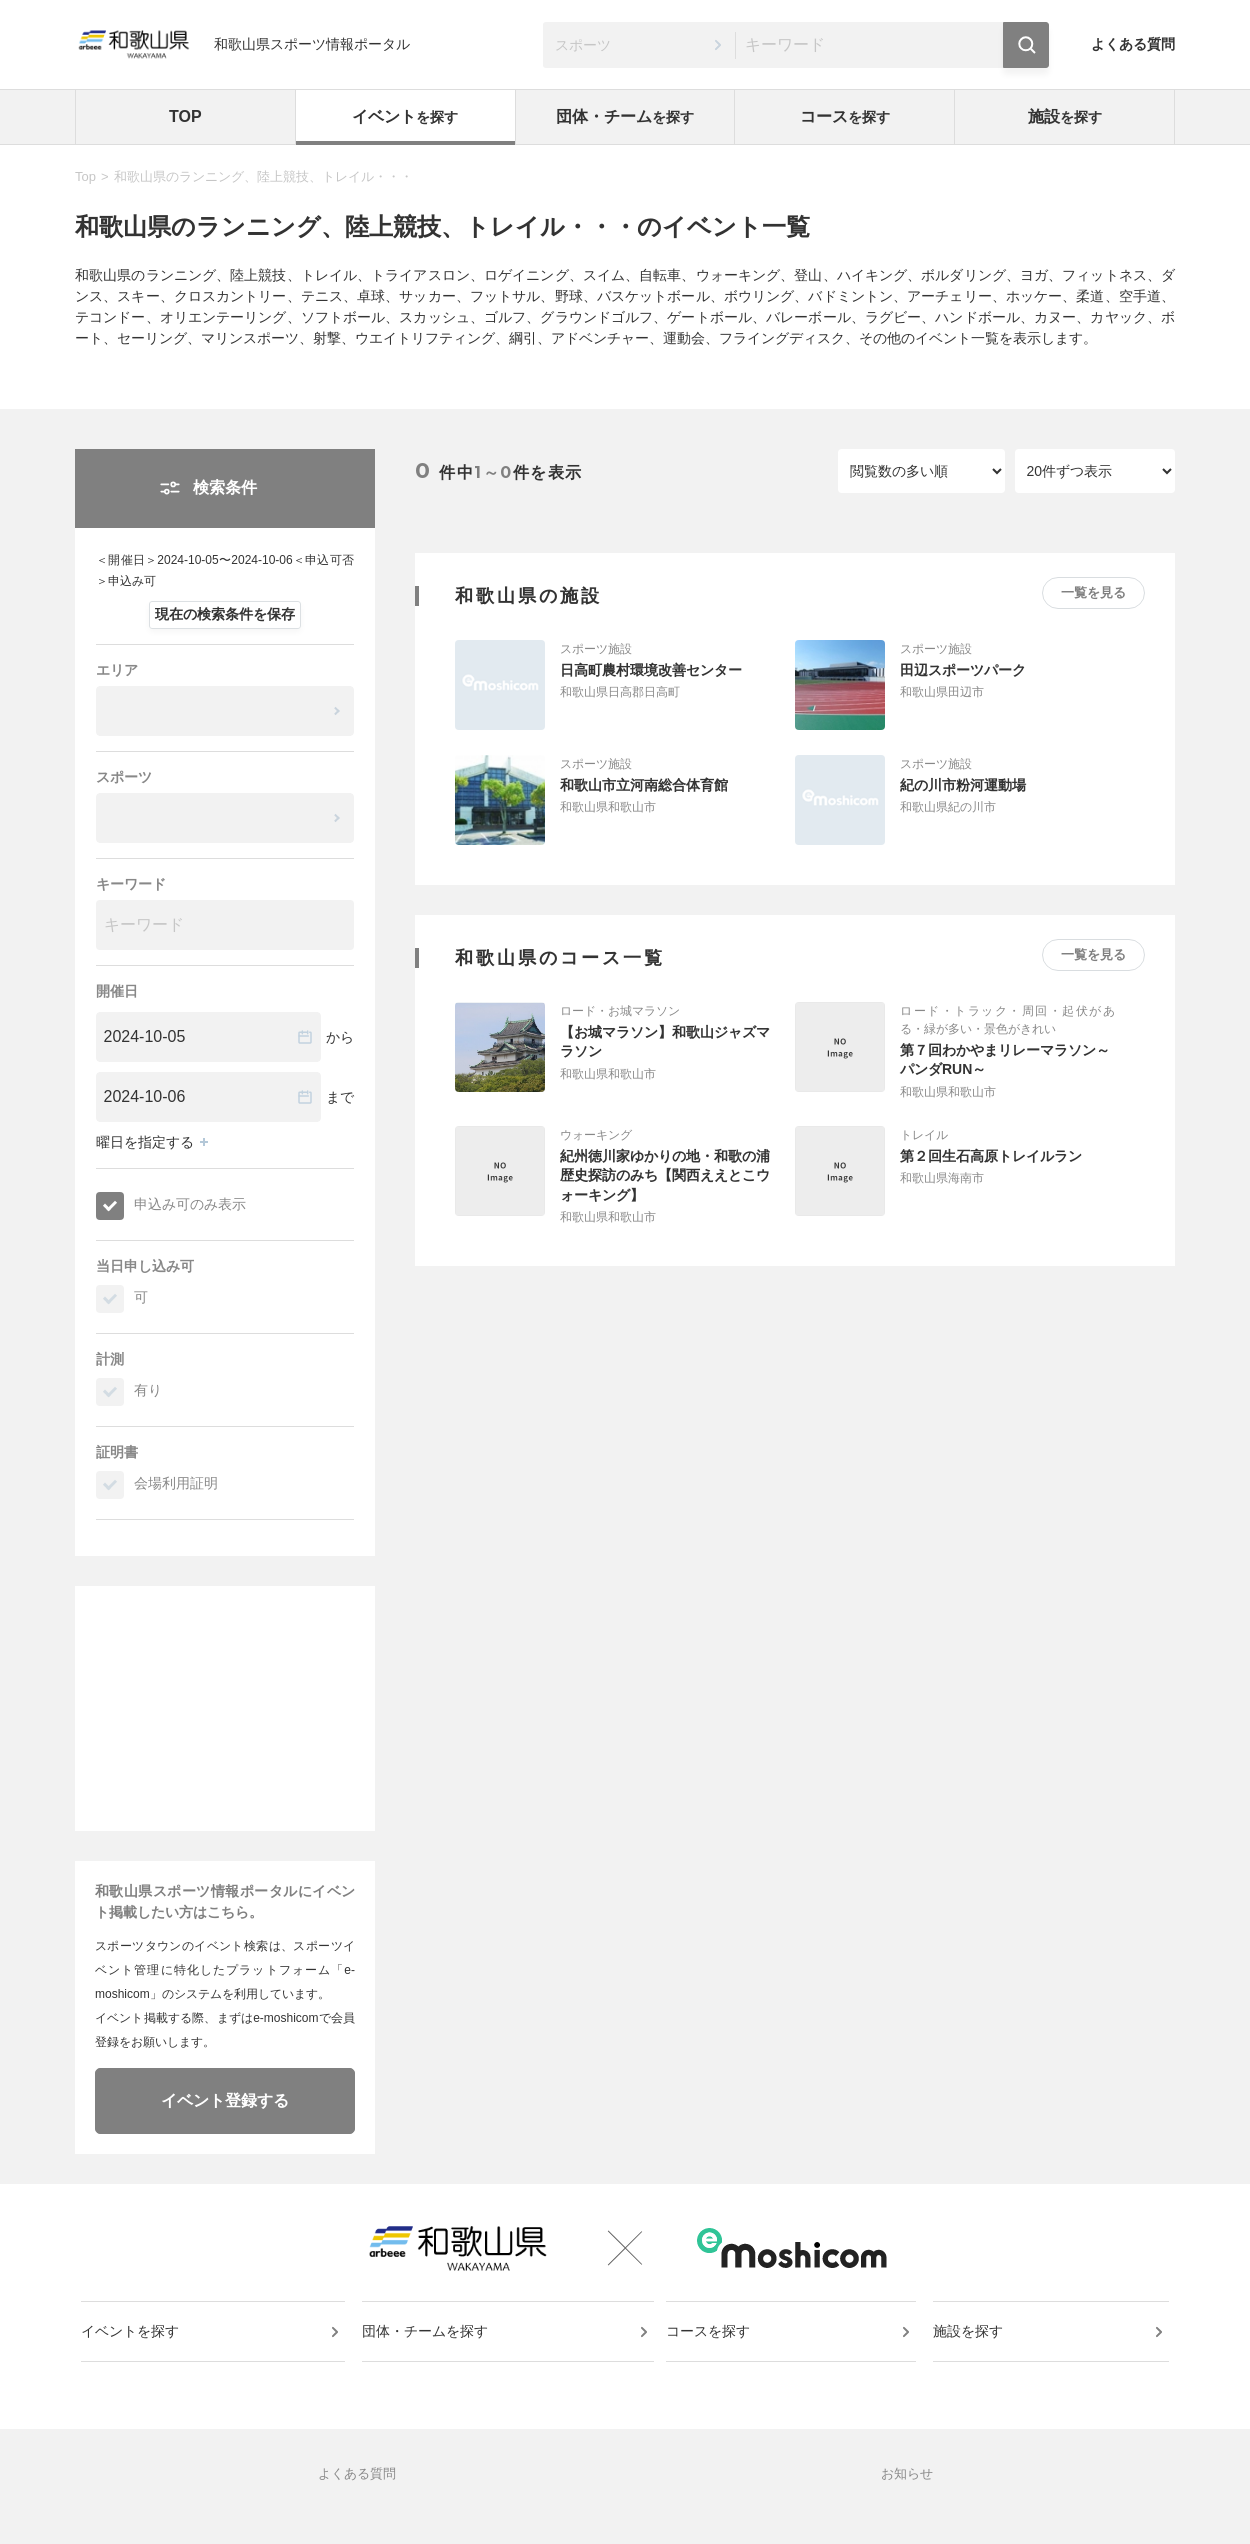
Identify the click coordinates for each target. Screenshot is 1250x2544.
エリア (117, 670)
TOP (185, 116)
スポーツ (124, 777)
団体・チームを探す (427, 2348)
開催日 (117, 991)
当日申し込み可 (145, 1266)
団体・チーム (625, 116)
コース (845, 116)
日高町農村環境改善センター (651, 670)
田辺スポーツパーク (963, 670)
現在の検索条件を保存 (225, 614)
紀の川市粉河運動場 (963, 785)
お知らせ (907, 2499)
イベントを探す (134, 2348)
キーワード (131, 884)
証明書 (117, 1452)
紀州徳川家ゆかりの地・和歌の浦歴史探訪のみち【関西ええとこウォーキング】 (665, 1175)
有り (148, 1390)
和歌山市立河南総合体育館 (644, 785)
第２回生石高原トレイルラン (991, 1156)
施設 (1065, 116)
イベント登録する (225, 2100)
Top (85, 176)
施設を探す (970, 2348)
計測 (110, 1359)
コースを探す (712, 2348)
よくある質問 (1133, 44)
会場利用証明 (176, 1483)
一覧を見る (1093, 592)
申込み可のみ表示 (190, 1204)
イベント (405, 116)
